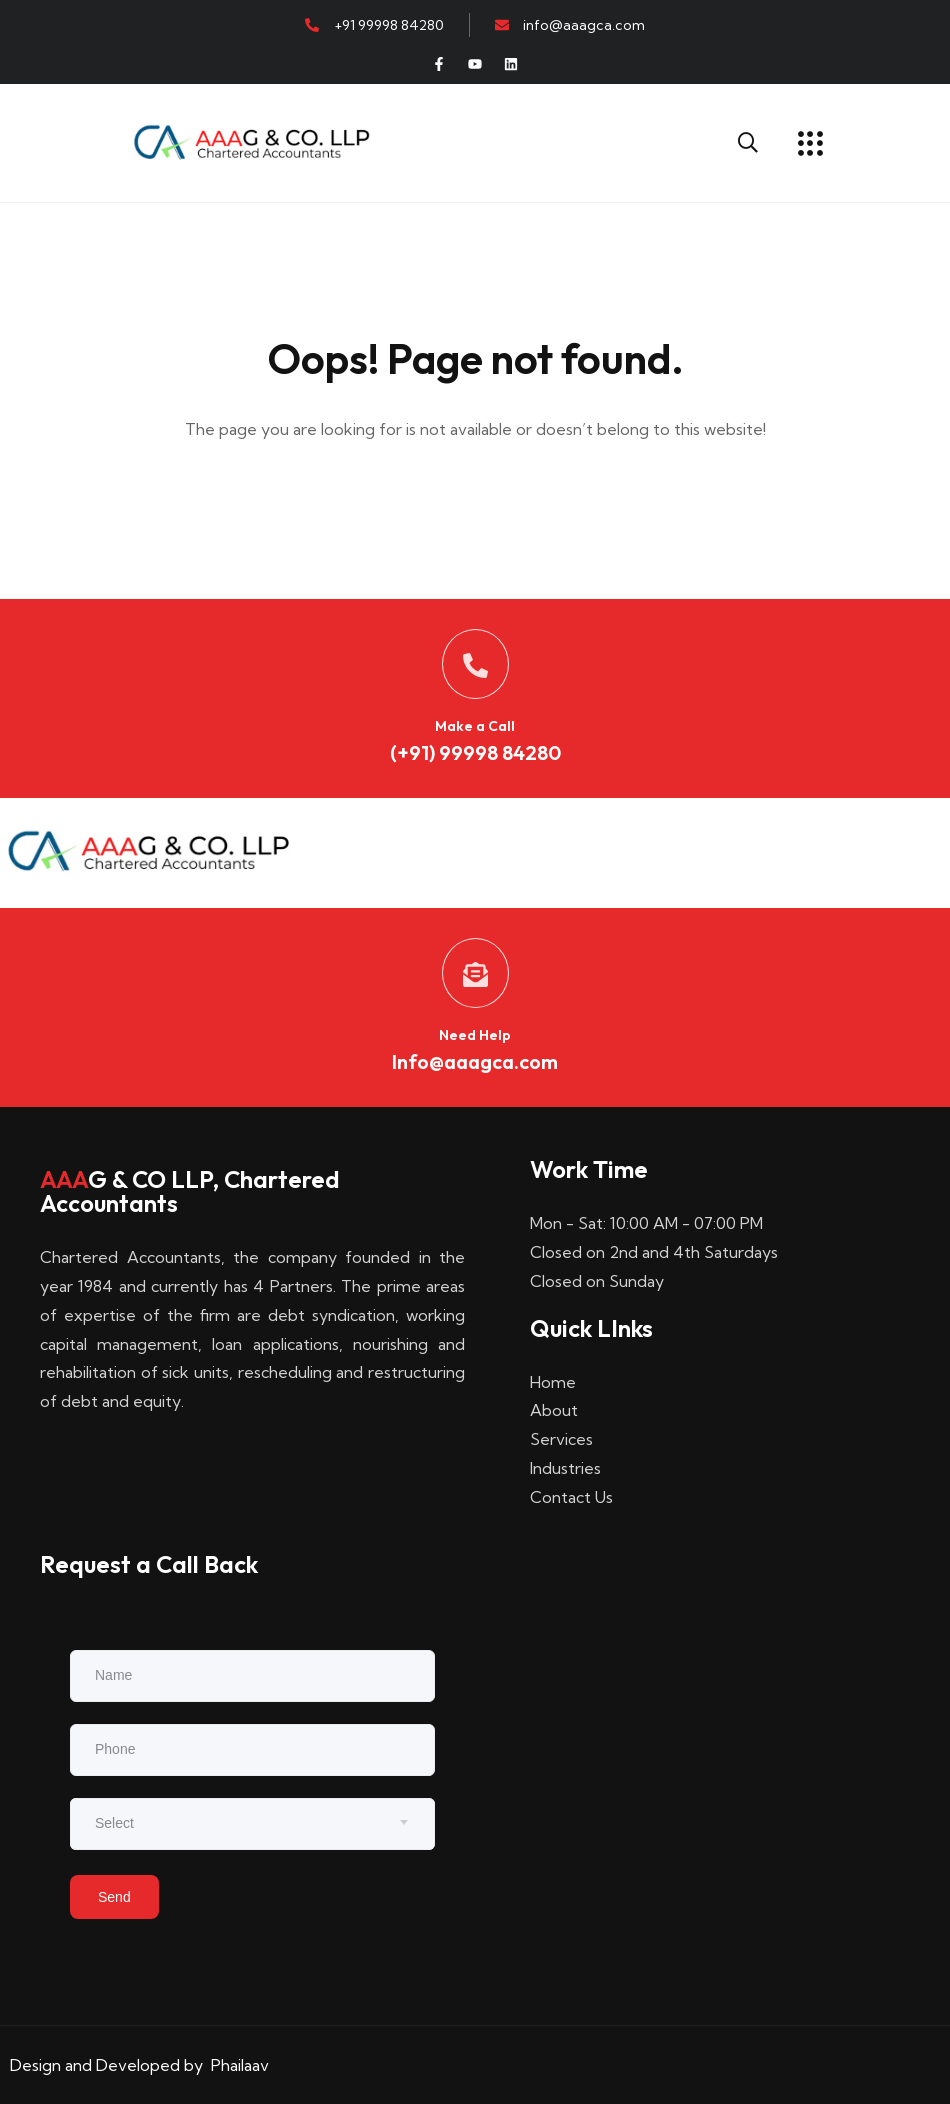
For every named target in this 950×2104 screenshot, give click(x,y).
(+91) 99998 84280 (475, 752)
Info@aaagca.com (475, 1061)
